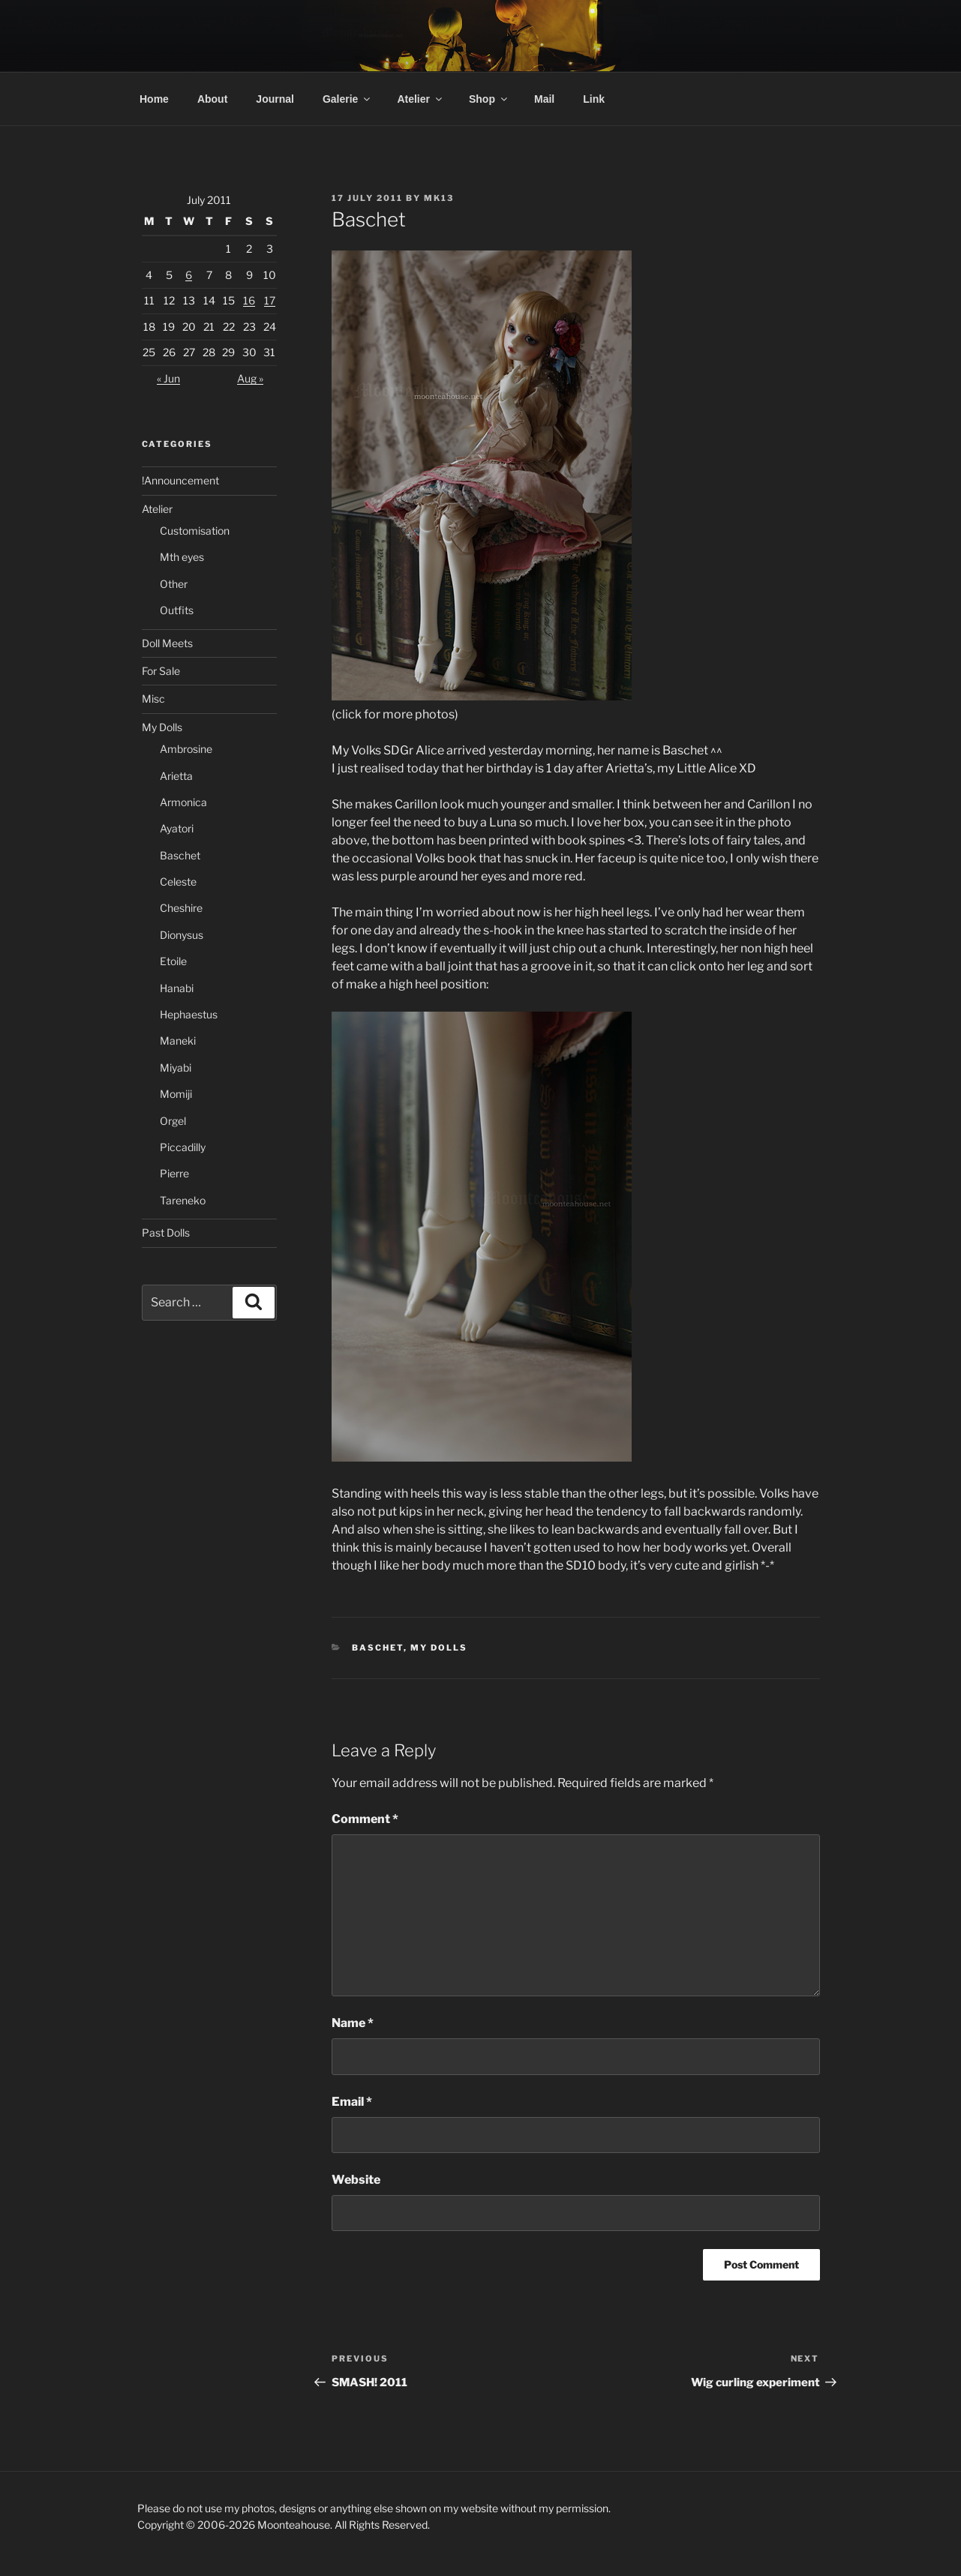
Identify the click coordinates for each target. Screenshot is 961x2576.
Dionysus (181, 934)
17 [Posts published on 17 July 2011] (269, 300)
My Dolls (438, 1647)
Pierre (174, 1173)
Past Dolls (166, 1232)
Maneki (178, 1040)
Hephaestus (189, 1014)
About (212, 99)
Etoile (173, 961)
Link (594, 99)
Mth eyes (182, 556)
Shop (489, 99)
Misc (153, 698)
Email (352, 2102)
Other (174, 583)
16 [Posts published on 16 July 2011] (249, 300)
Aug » (250, 378)
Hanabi (177, 988)
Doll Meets (167, 643)
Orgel (173, 1120)
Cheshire (181, 907)
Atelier (420, 99)
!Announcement (180, 480)
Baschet (378, 1647)
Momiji (176, 1093)
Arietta (176, 775)
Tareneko (183, 1200)
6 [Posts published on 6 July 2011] (188, 274)
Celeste (178, 881)
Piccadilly (183, 1147)
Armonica (183, 802)
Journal (275, 99)
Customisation (195, 530)
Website (356, 2180)
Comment (365, 1819)
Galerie (347, 99)
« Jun (168, 378)
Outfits (177, 610)
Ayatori (177, 828)
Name (353, 2023)
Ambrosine (186, 748)
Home (154, 99)
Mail (544, 99)
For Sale (161, 670)
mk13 (439, 198)
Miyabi (175, 1067)
